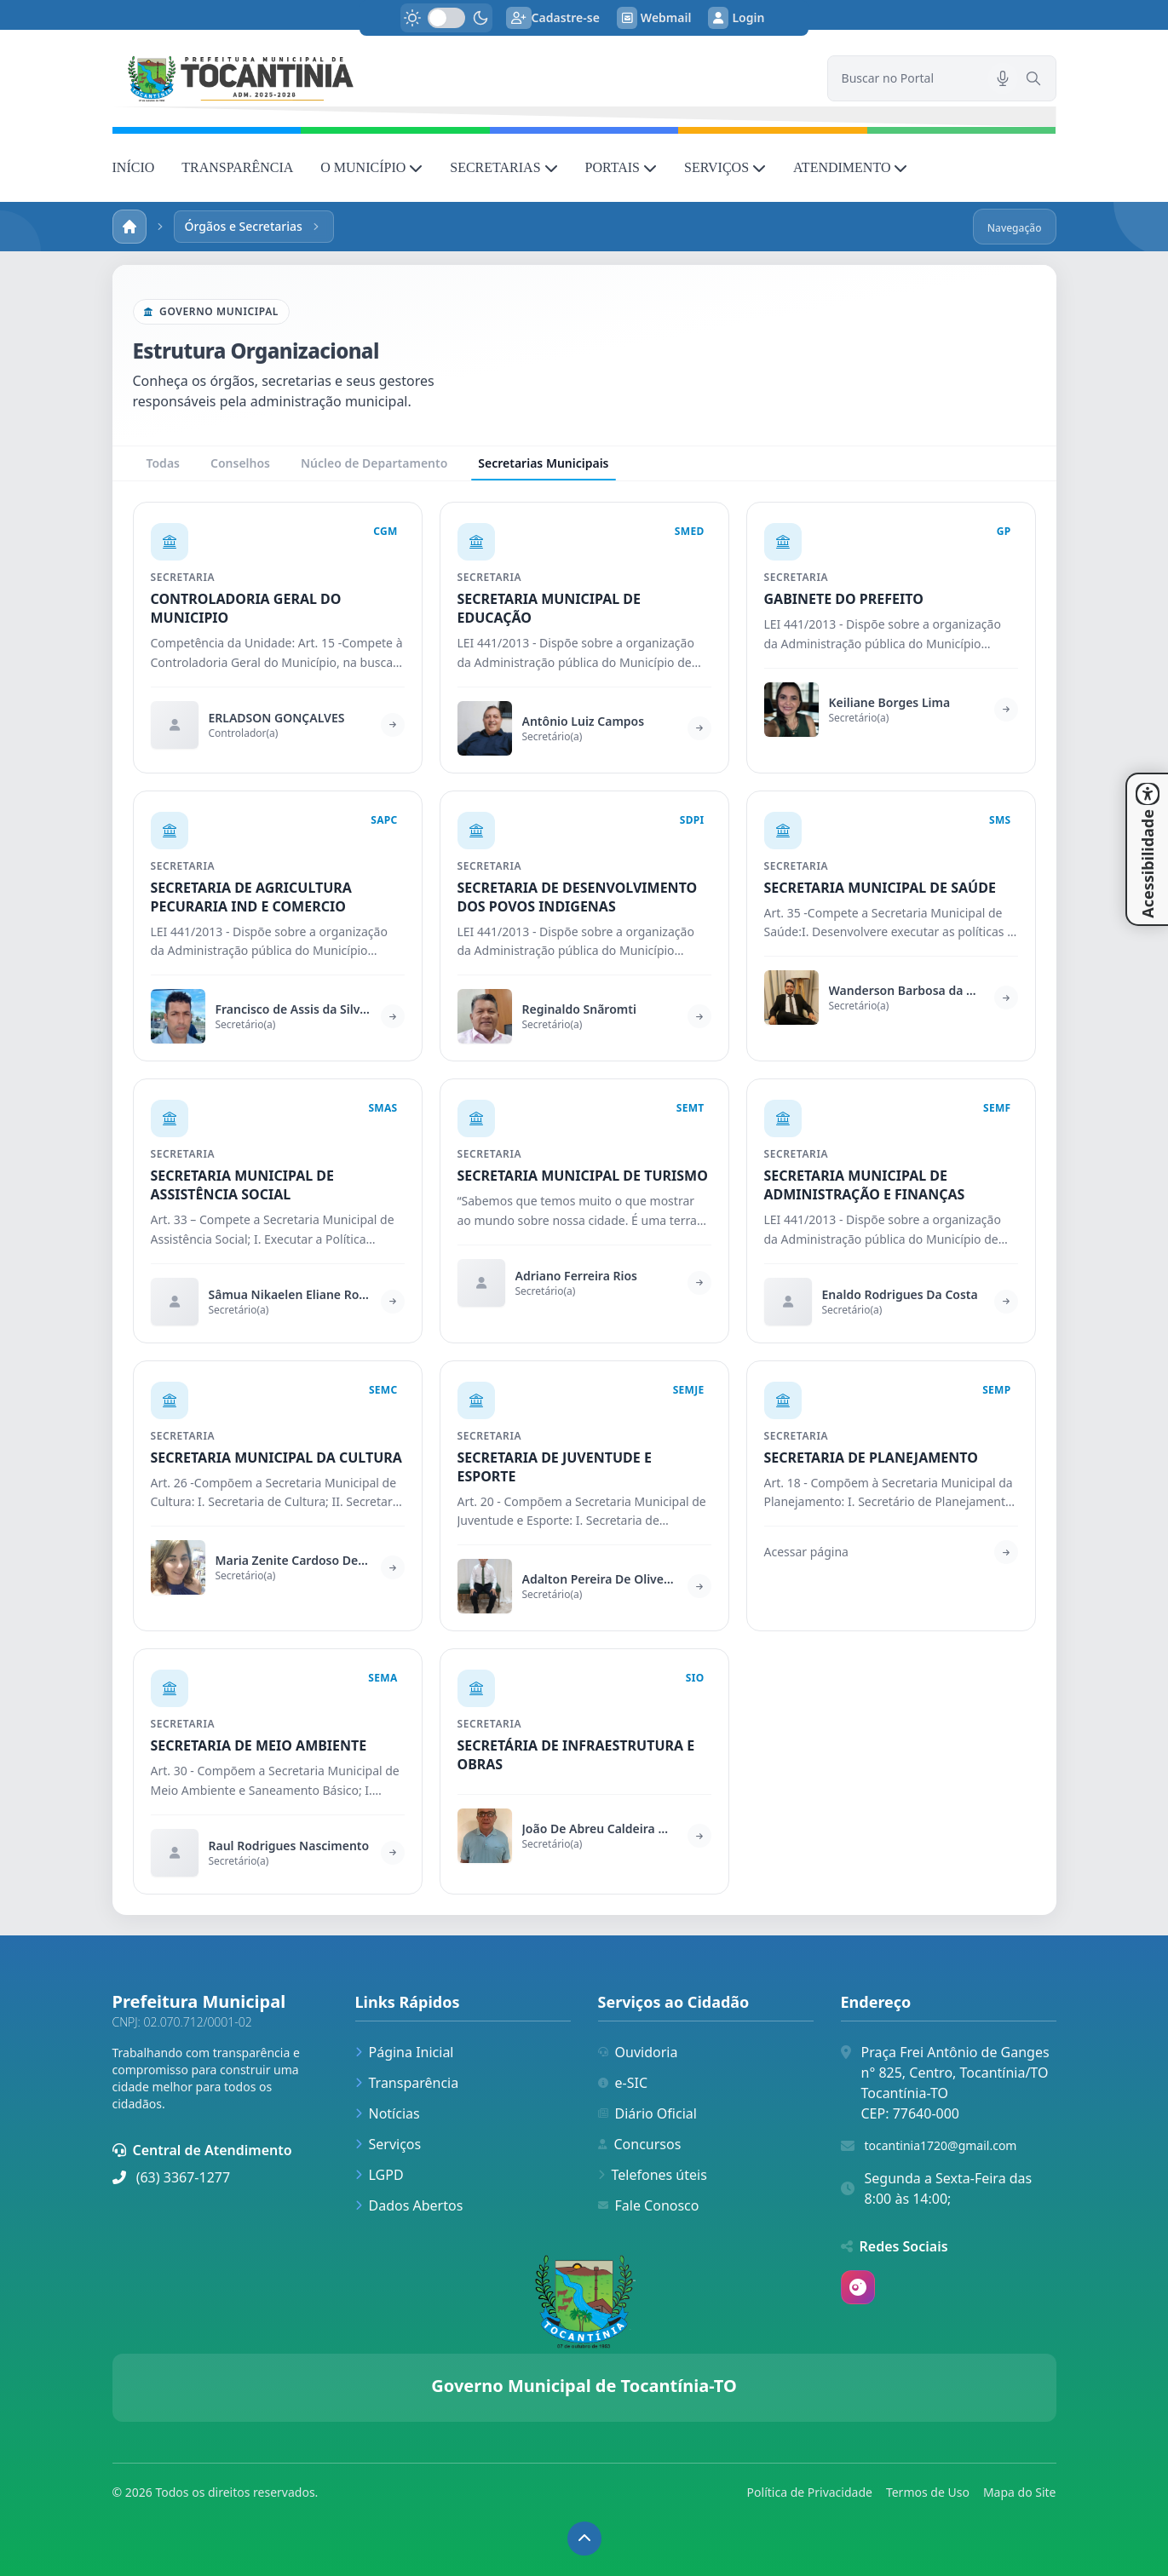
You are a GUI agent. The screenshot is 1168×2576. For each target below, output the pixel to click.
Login (736, 18)
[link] (459, 78)
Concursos (640, 2144)
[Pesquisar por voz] (1002, 78)
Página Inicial (404, 2052)
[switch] (446, 18)
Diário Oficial (647, 2113)
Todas (163, 463)
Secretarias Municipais (543, 467)
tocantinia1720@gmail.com (941, 2145)
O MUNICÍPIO (371, 167)
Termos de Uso (927, 2492)
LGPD (379, 2174)
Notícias (387, 2113)
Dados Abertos (409, 2205)
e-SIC (623, 2082)
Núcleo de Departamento (374, 463)
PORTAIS (621, 167)
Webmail (654, 18)
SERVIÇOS (725, 167)
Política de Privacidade (809, 2492)
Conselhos (240, 463)
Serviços (388, 2144)
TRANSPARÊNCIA (237, 167)
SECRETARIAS (503, 167)
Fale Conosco (648, 2205)
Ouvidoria (638, 2052)
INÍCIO (133, 167)
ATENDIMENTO (850, 167)
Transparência (407, 2082)
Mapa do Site (1019, 2492)
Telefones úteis (652, 2174)
